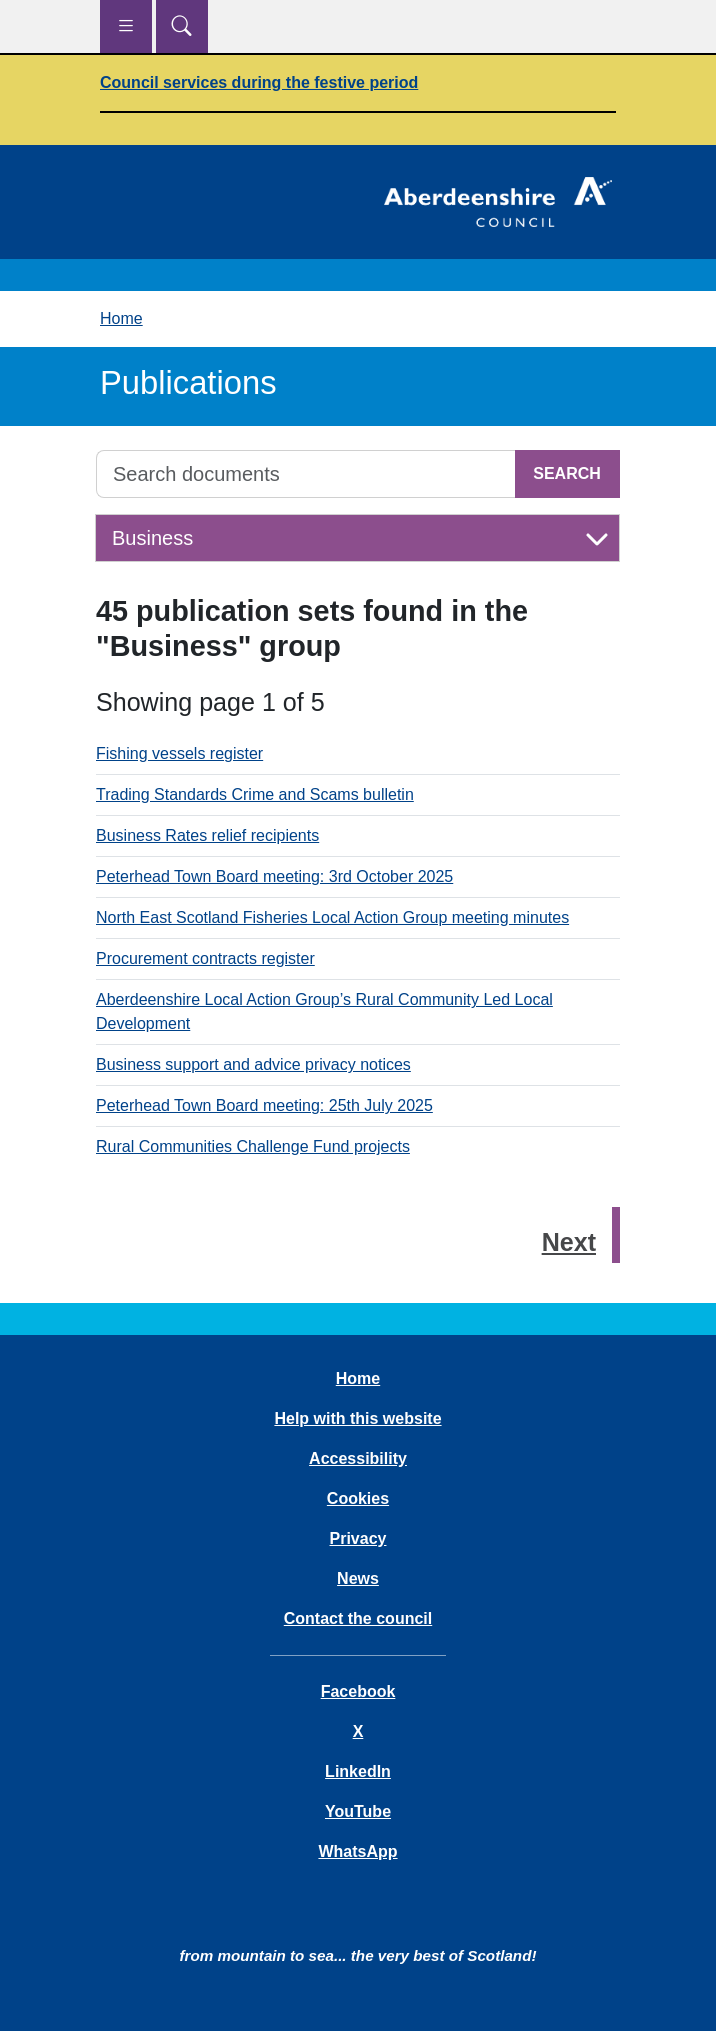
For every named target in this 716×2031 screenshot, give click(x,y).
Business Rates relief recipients (207, 835)
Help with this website (357, 1418)
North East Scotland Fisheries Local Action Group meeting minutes (332, 917)
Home (121, 318)
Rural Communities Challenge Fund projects (253, 1146)
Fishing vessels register (179, 753)
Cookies (358, 1498)
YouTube (358, 1811)
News (358, 1578)
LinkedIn (358, 1771)
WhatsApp (357, 1851)
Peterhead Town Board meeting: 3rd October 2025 (274, 876)
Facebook (358, 1691)
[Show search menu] (182, 26)
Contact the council (358, 1618)
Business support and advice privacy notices (253, 1064)
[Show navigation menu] (126, 26)
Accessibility (358, 1458)
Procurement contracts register (205, 958)
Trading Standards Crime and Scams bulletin (255, 794)
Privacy (358, 1538)
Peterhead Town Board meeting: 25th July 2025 (264, 1105)
